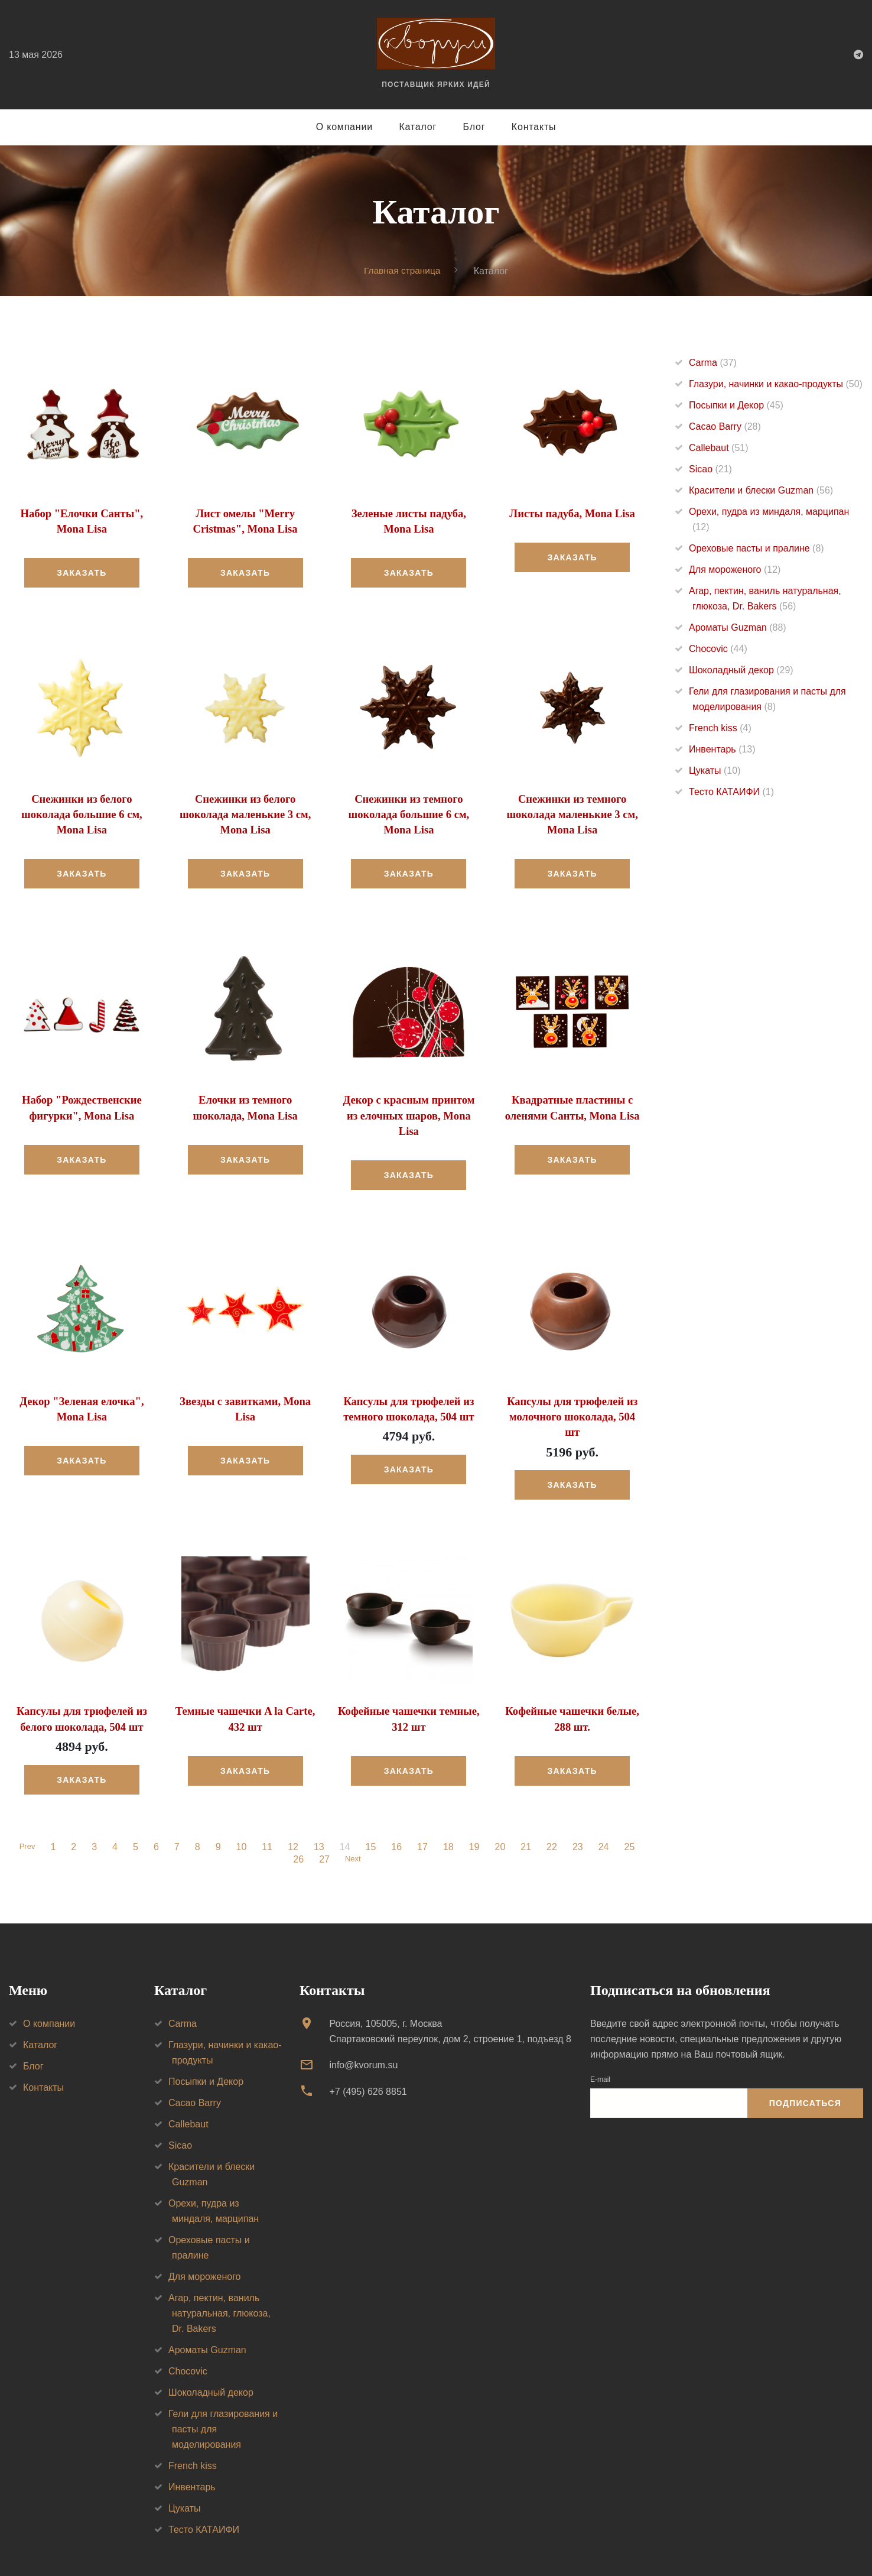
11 (268, 1810)
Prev (27, 1810)
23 (579, 1810)
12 (294, 1810)
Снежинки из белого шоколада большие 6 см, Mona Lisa (81, 812)
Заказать (81, 571)
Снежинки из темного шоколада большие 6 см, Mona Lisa (408, 812)
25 (631, 1810)
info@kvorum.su (363, 2028)
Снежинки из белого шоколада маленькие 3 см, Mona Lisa (245, 812)
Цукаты (714, 770)
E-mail (600, 2042)
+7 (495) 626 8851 (367, 2054)
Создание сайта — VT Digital (295, 2551)
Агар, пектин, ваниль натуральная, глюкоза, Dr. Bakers (219, 2276)
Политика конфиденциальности (168, 2551)
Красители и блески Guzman (761, 490)
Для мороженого (734, 569)
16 (398, 1810)
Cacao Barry (725, 426)
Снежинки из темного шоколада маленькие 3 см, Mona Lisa (572, 812)
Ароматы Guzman (737, 627)
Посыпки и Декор (736, 405)
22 (553, 1810)
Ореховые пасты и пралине (756, 548)
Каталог (418, 127)
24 (605, 1810)
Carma (713, 363)
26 (296, 1822)
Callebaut (719, 448)
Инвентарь (722, 749)
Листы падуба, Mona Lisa (572, 513)
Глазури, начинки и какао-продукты (776, 384)
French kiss (720, 728)
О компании (344, 127)
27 (322, 1822)
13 (320, 1810)
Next (353, 1822)
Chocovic (718, 649)
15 (372, 1810)
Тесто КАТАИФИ (731, 792)
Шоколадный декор (741, 670)
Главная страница (402, 270)
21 (527, 1810)
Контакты (534, 127)
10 (243, 1810)
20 (502, 1810)
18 (450, 1810)
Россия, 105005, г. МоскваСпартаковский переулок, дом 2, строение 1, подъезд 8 (450, 1994)
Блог (474, 127)
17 (424, 1810)
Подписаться (805, 2066)
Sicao (710, 469)
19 (476, 1810)
